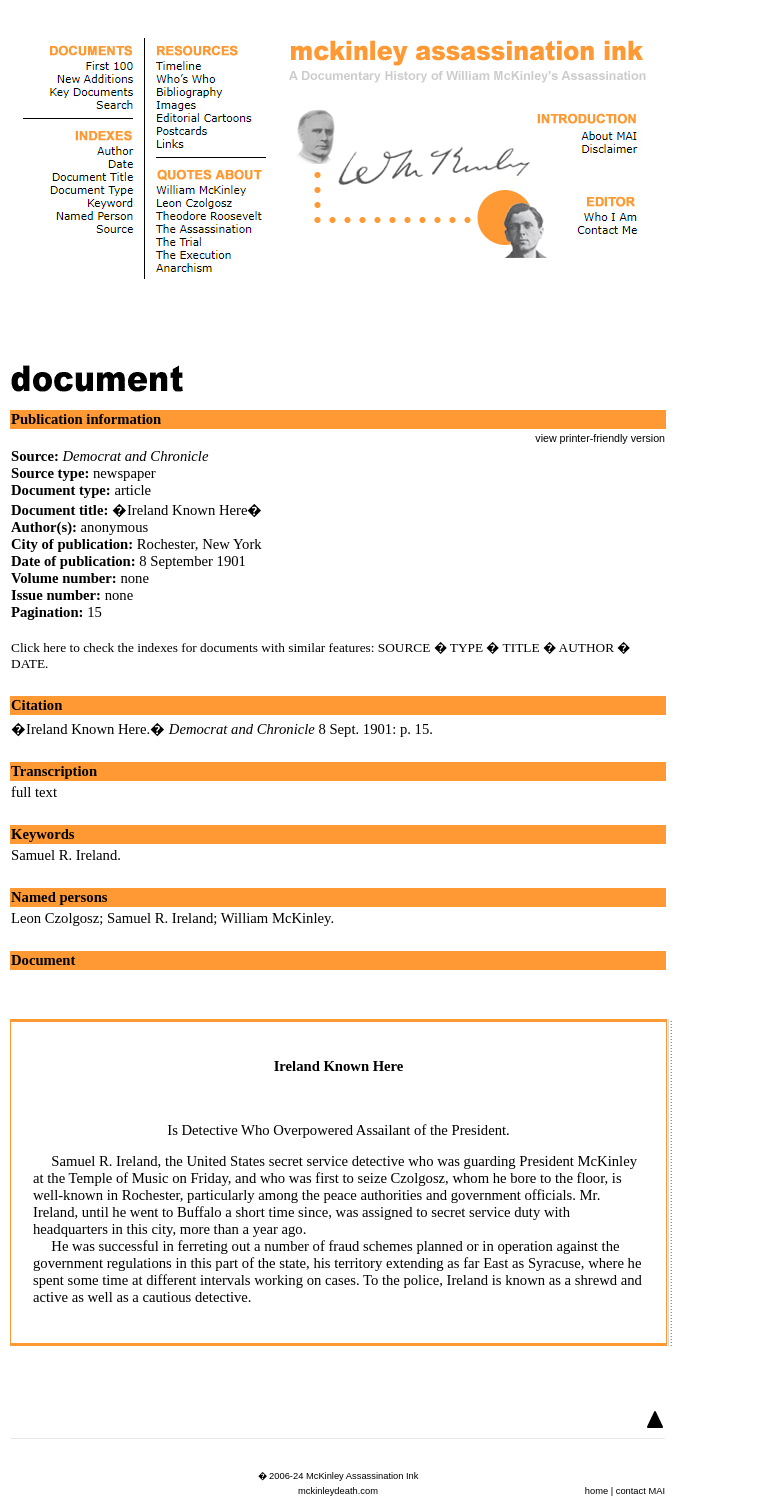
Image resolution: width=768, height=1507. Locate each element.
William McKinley (276, 918)
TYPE (466, 647)
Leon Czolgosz (55, 918)
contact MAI (640, 1491)
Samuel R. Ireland (64, 855)
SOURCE (404, 647)
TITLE (521, 647)
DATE (28, 663)
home (596, 1491)
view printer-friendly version (600, 438)
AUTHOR (587, 647)
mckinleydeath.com (338, 1491)
